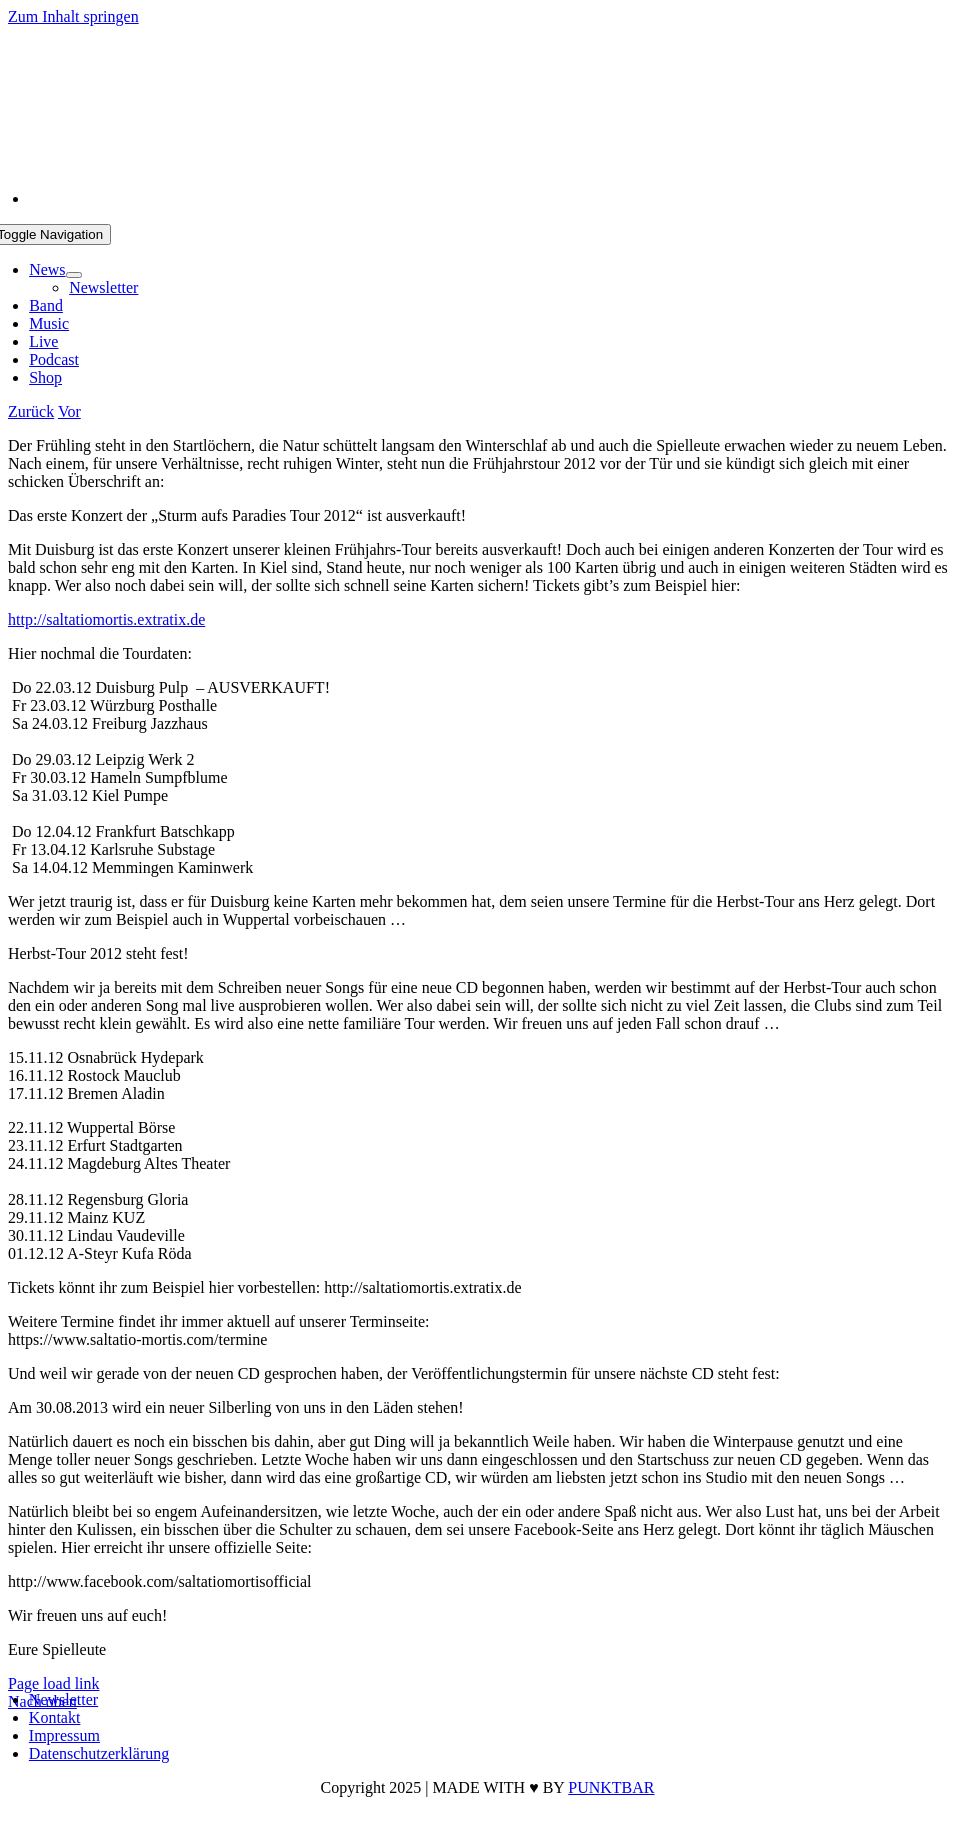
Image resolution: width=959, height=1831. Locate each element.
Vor (69, 411)
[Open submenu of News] (74, 275)
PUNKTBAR (611, 1787)
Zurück (31, 411)
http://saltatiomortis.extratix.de (106, 619)
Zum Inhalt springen (73, 16)
